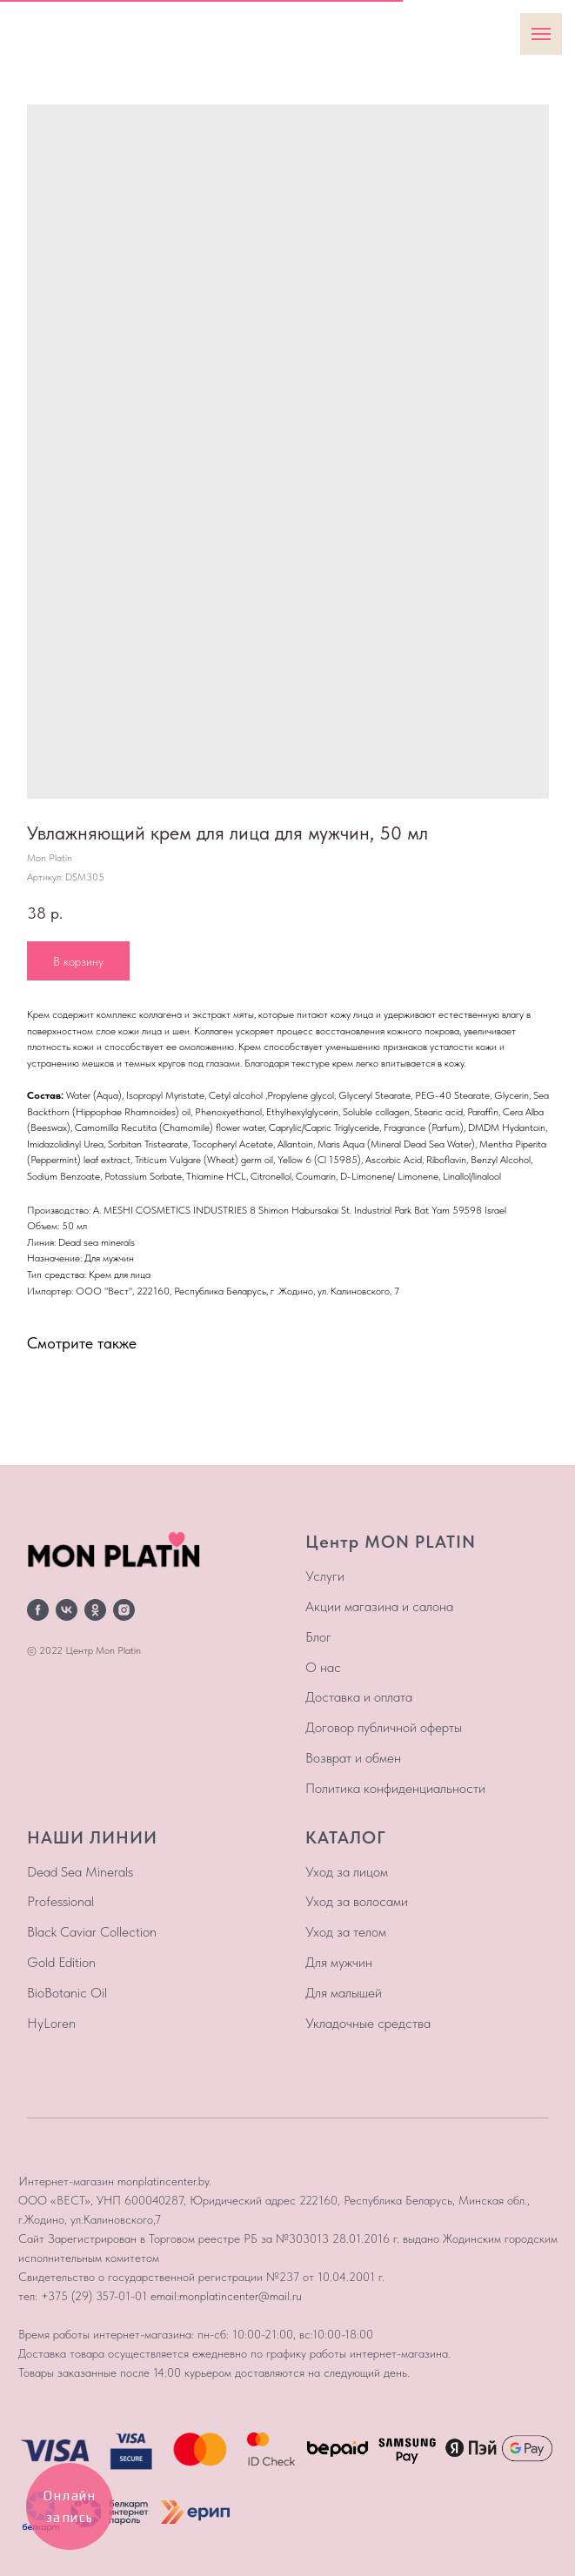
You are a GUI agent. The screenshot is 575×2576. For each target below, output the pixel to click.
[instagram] (124, 1610)
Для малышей (343, 1992)
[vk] (66, 1610)
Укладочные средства (368, 2023)
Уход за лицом (346, 1871)
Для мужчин (338, 1962)
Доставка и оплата (358, 1697)
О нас (323, 1667)
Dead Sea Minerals (80, 1871)
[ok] (95, 1610)
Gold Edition (61, 1962)
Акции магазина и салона (379, 1606)
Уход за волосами (356, 1901)
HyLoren (51, 2023)
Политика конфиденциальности (395, 1788)
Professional (60, 1901)
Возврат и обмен (353, 1758)
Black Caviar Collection (92, 1932)
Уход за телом (345, 1932)
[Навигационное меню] (541, 34)
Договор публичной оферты (383, 1727)
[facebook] (38, 1610)
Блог (318, 1637)
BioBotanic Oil (67, 1992)
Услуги (324, 1576)
